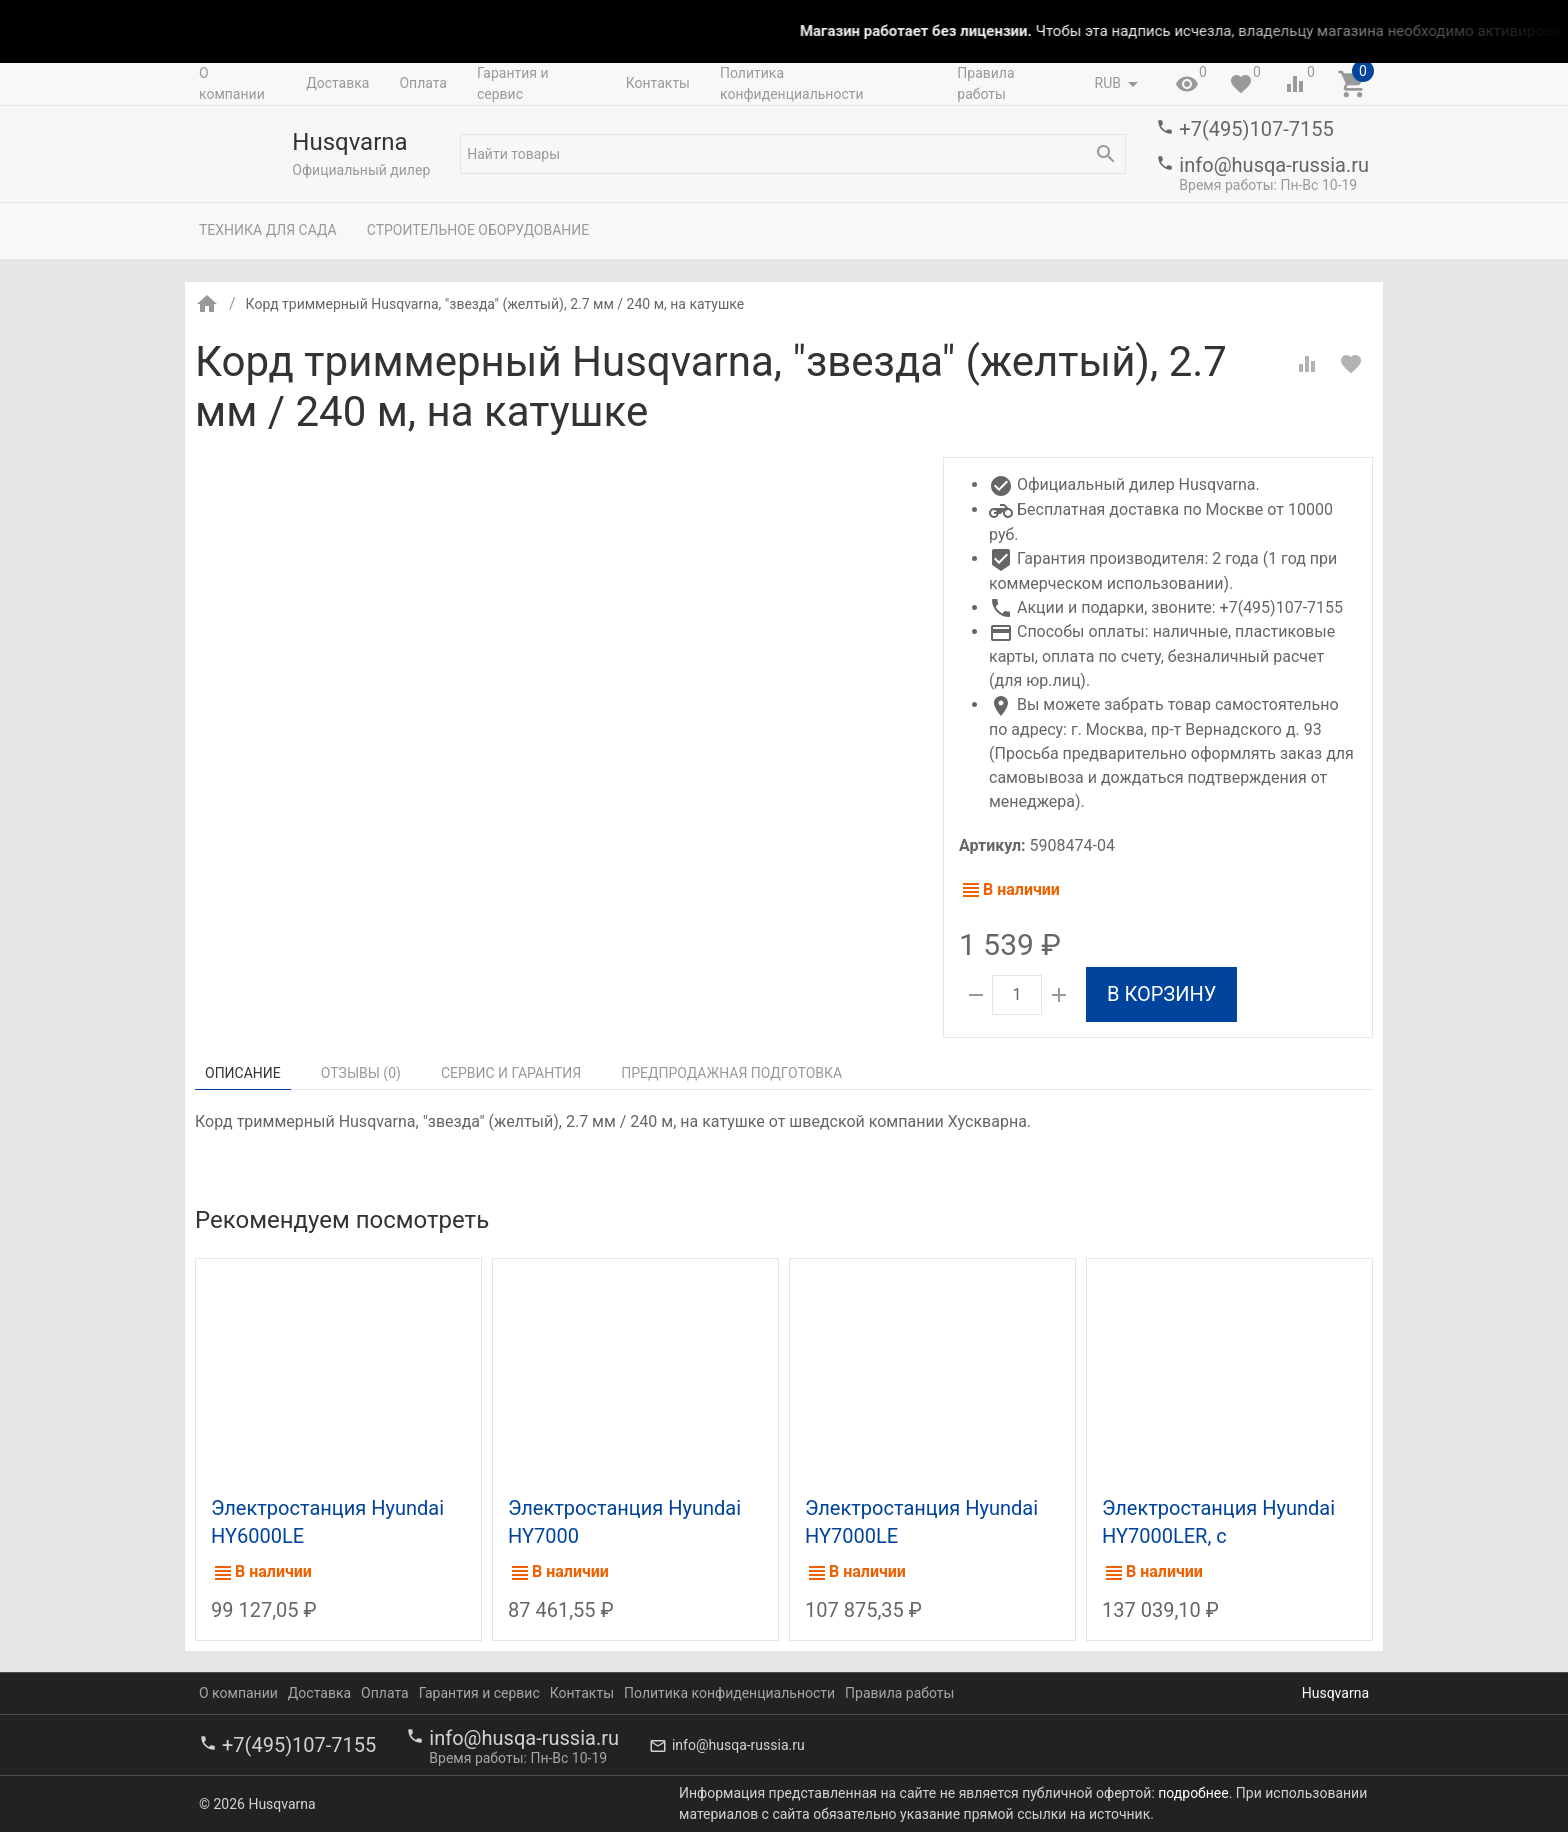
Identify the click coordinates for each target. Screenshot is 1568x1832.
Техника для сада (268, 230)
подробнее (1193, 1793)
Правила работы (985, 83)
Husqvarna (1335, 1693)
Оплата (423, 83)
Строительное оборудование (478, 230)
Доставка (337, 83)
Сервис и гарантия (511, 1073)
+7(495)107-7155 (1256, 129)
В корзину (1161, 994)
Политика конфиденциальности (792, 83)
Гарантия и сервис (513, 83)
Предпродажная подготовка (731, 1073)
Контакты (658, 83)
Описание (243, 1073)
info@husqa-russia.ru (1274, 165)
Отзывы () (361, 1073)
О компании (232, 83)
